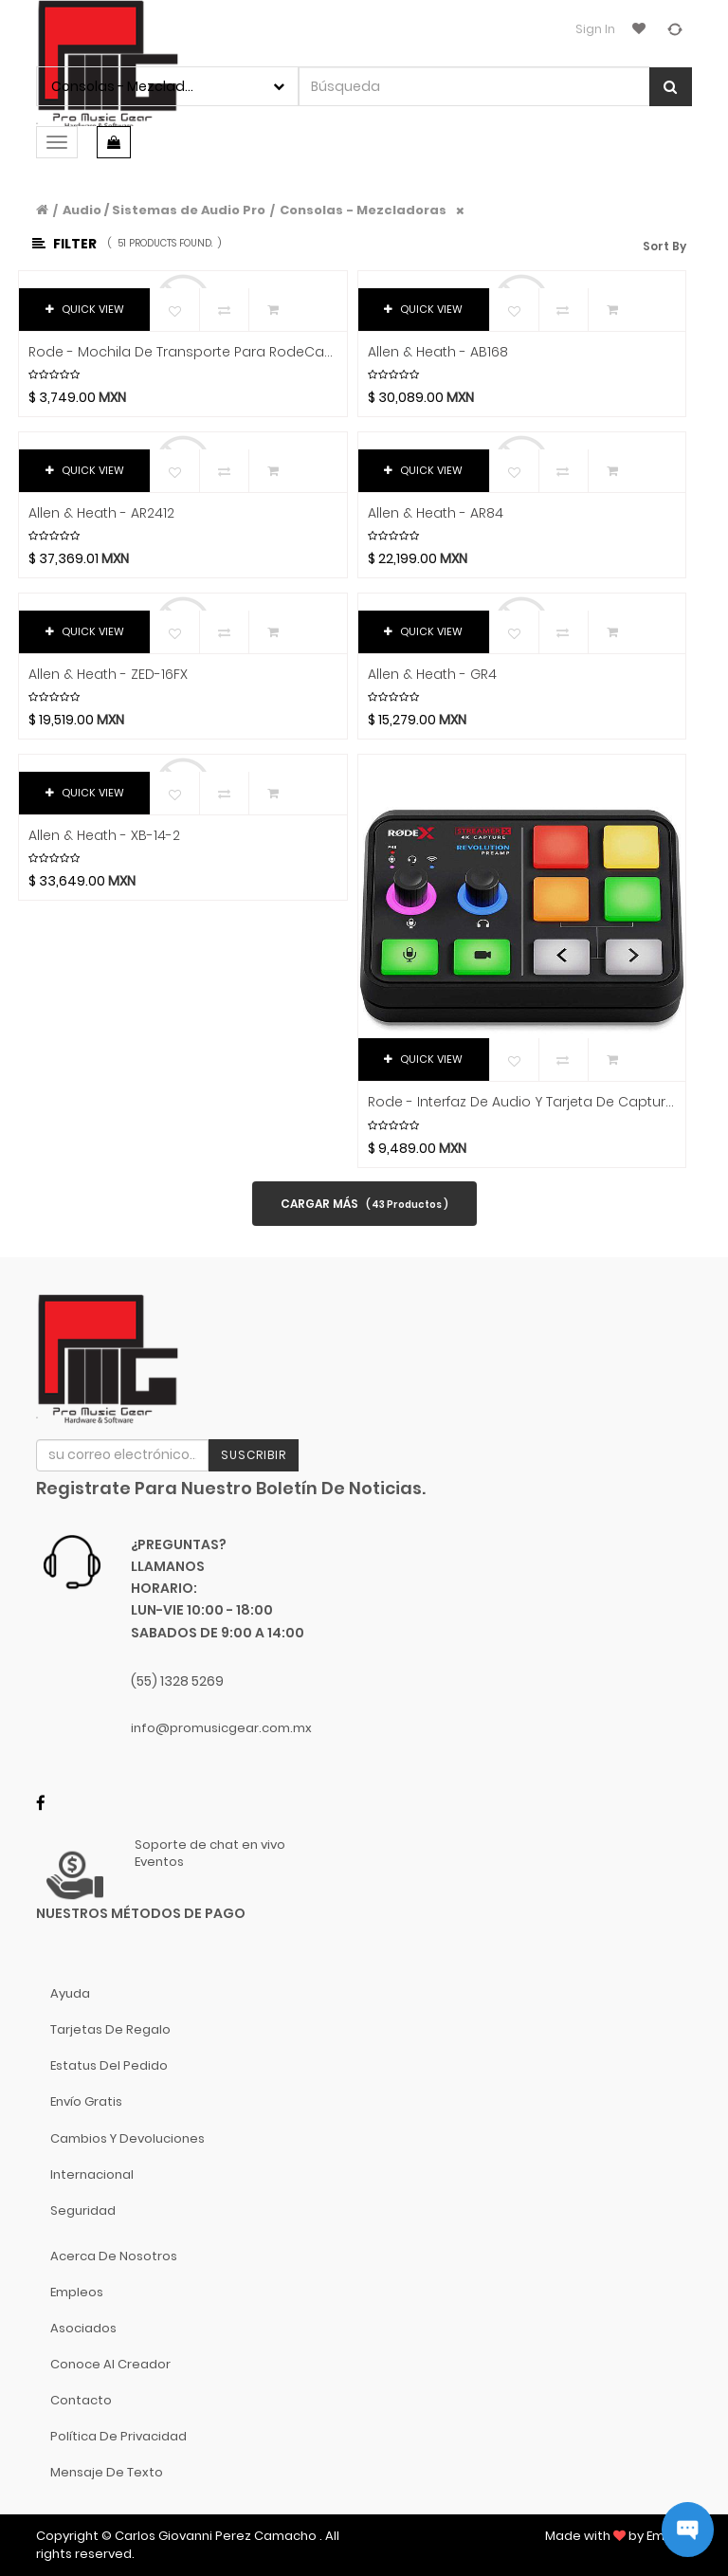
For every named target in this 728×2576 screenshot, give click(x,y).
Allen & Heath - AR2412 (101, 513)
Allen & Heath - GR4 (432, 674)
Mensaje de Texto (106, 2472)
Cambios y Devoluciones (127, 2138)
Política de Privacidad (118, 2436)
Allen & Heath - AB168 (438, 352)
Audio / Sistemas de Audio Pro (164, 210)
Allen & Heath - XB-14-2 (104, 836)
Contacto (81, 2400)
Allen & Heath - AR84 (435, 513)
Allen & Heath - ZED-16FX (108, 674)
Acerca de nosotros (113, 2256)
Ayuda (70, 1993)
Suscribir (253, 1455)
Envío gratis (86, 2101)
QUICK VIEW (85, 309)
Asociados (83, 2328)
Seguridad (83, 2210)
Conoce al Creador (110, 2364)
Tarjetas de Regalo (110, 2029)
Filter (64, 243)
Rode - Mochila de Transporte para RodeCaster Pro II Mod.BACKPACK (182, 352)
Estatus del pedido (109, 2065)
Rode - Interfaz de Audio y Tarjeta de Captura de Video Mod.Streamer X (522, 1102)
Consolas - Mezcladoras (363, 210)
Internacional (92, 2174)
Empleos (76, 2292)
